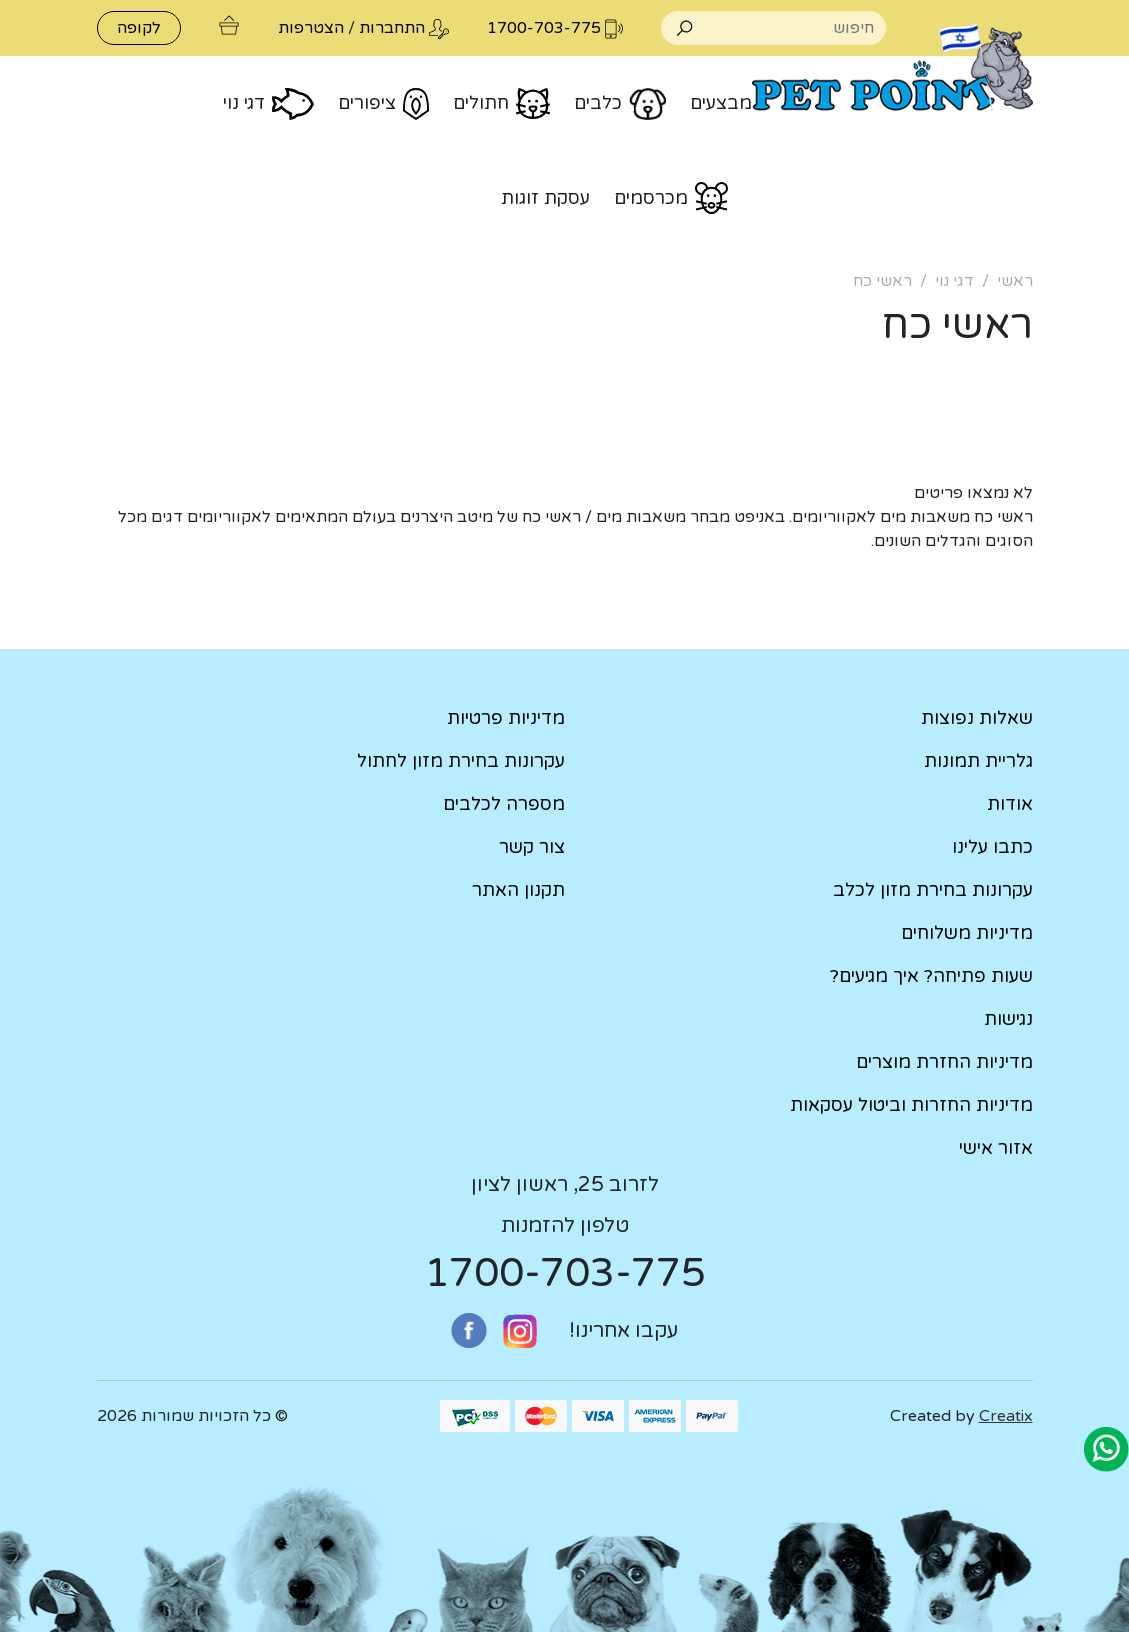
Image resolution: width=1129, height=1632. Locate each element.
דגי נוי (954, 281)
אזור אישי (996, 1148)
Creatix (1006, 1416)
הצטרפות (311, 28)
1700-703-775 (565, 1273)
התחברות (392, 28)
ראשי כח (882, 281)
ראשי (1015, 281)
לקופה (139, 28)
